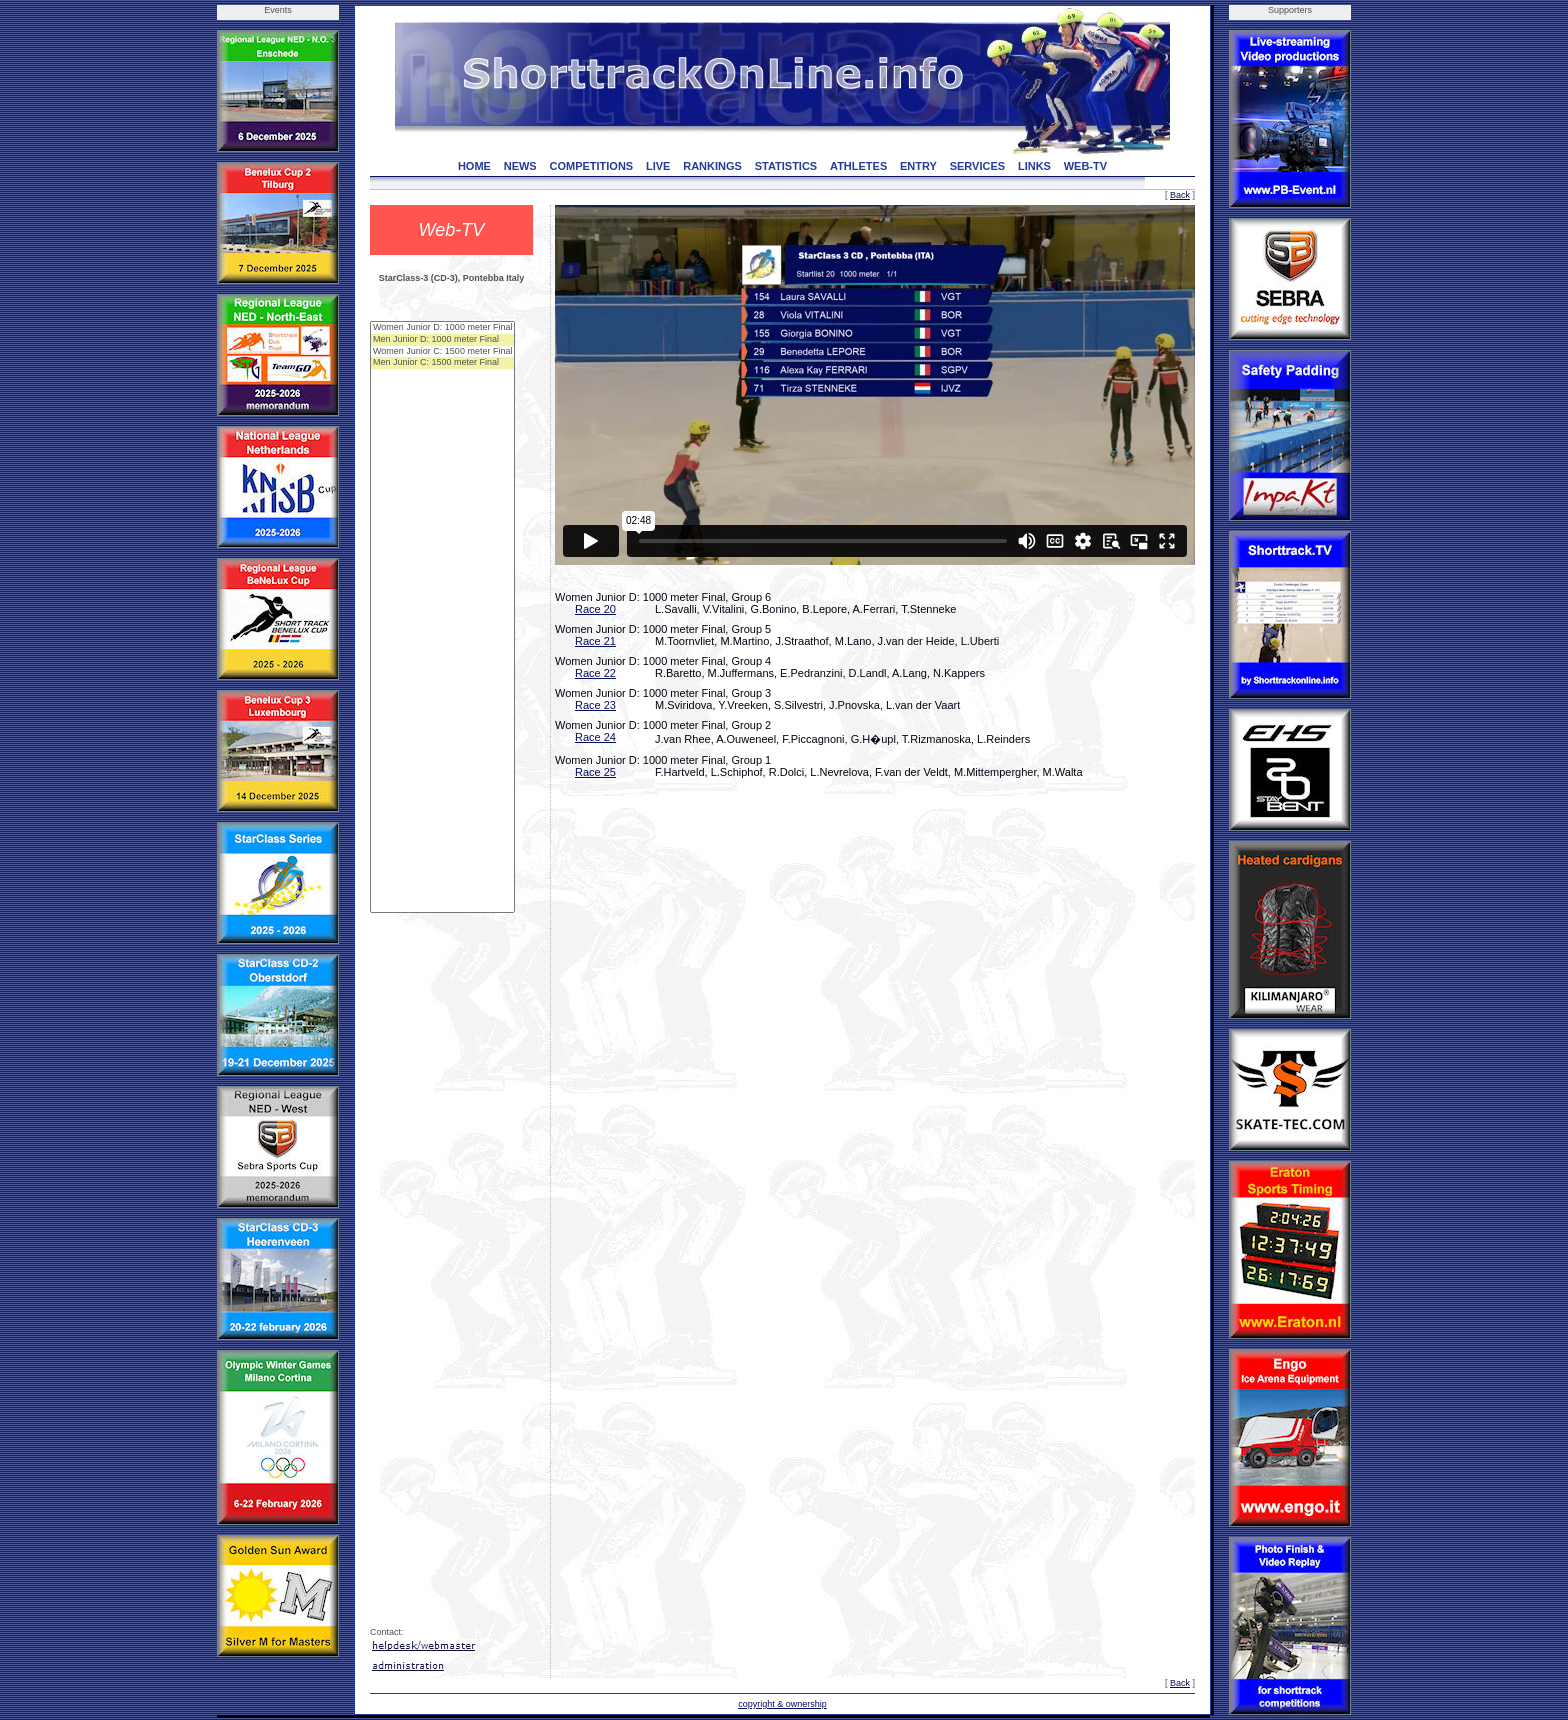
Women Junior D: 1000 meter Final (442, 328)
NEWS (520, 166)
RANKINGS (712, 166)
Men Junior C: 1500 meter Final (442, 363)
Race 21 (595, 641)
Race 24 (595, 737)
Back (1180, 195)
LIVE (658, 166)
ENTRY (918, 166)
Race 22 (595, 673)
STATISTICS (786, 166)
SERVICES (977, 166)
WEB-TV (1085, 166)
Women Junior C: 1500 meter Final (442, 352)
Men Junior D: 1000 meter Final (442, 340)
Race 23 (595, 705)
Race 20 (595, 609)
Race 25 (595, 772)
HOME (474, 166)
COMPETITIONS (591, 166)
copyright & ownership (782, 1704)
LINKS (1034, 166)
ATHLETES (858, 166)
